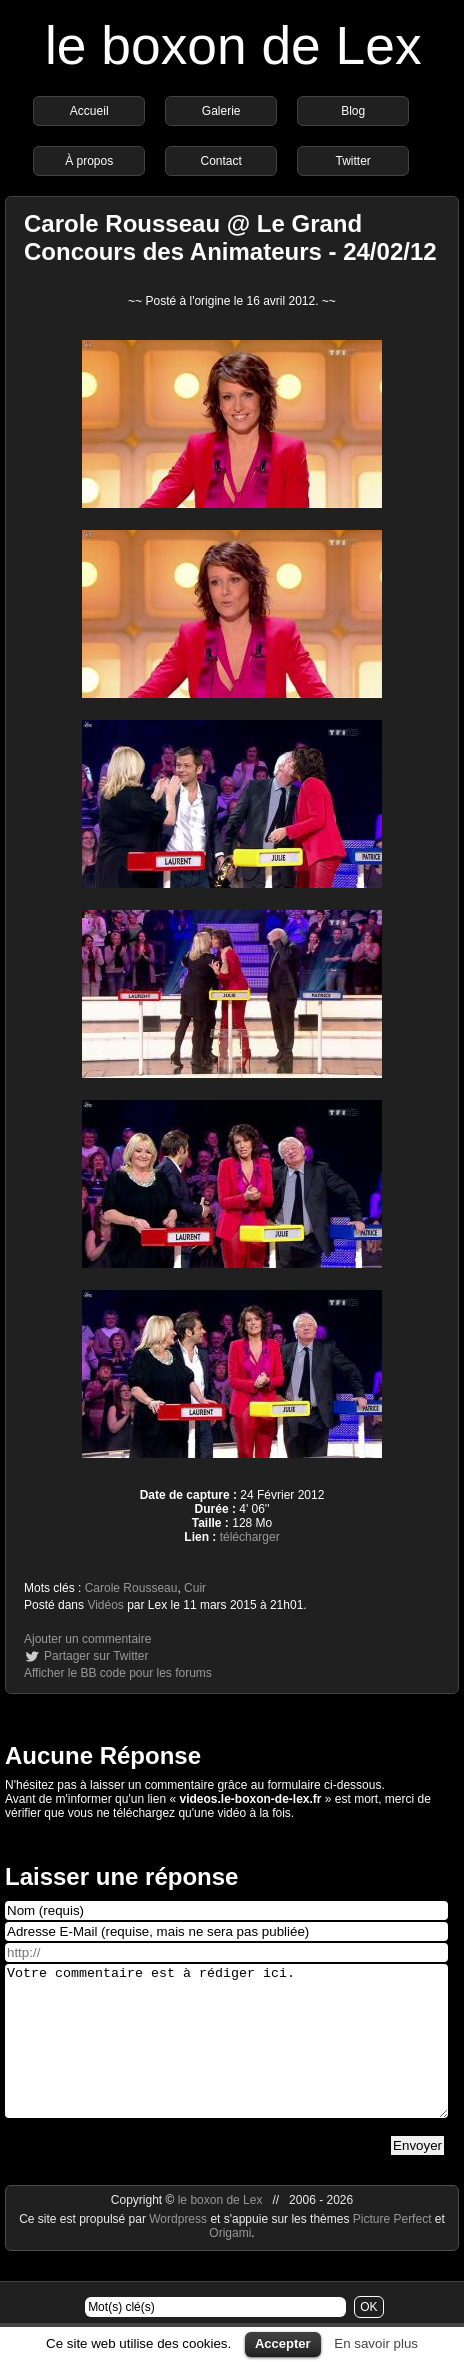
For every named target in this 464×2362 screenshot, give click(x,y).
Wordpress (179, 2249)
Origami (230, 2263)
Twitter (353, 161)
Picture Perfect (392, 2249)
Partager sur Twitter (96, 1656)
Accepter (283, 2343)
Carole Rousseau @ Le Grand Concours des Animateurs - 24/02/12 (230, 237)
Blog (353, 111)
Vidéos (105, 1605)
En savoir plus (376, 2343)
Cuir (195, 1588)
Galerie (221, 111)
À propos (89, 161)
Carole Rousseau (131, 1588)
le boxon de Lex (233, 45)
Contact (221, 161)
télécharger (250, 1537)
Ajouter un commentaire (87, 1639)
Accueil (89, 111)
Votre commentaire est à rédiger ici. (226, 2056)
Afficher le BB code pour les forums (118, 1673)
